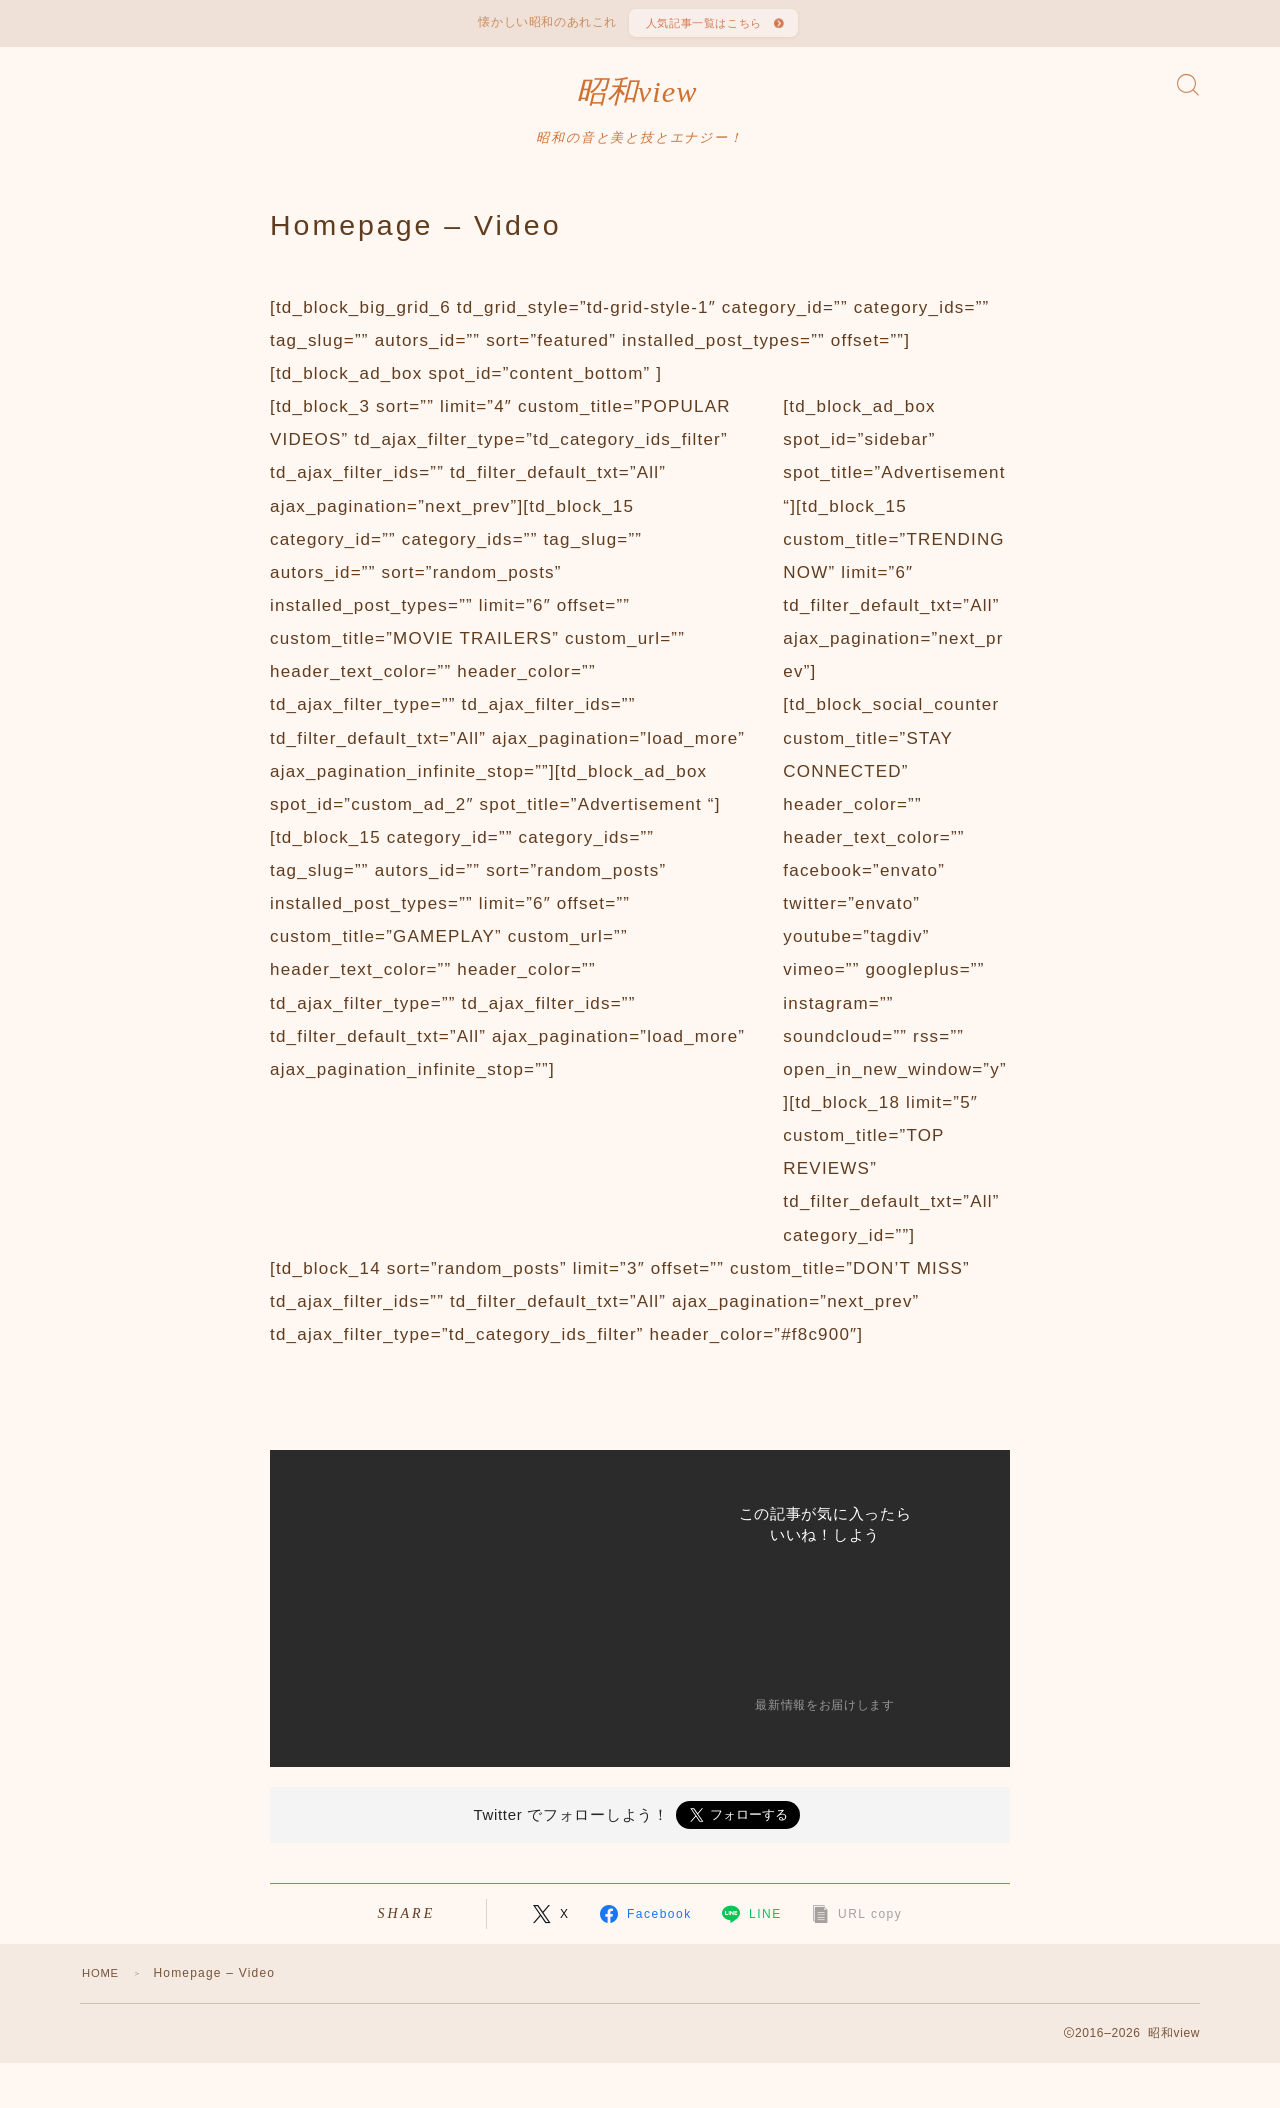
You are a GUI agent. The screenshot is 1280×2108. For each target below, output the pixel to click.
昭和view (636, 103)
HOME (102, 1988)
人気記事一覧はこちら (702, 26)
